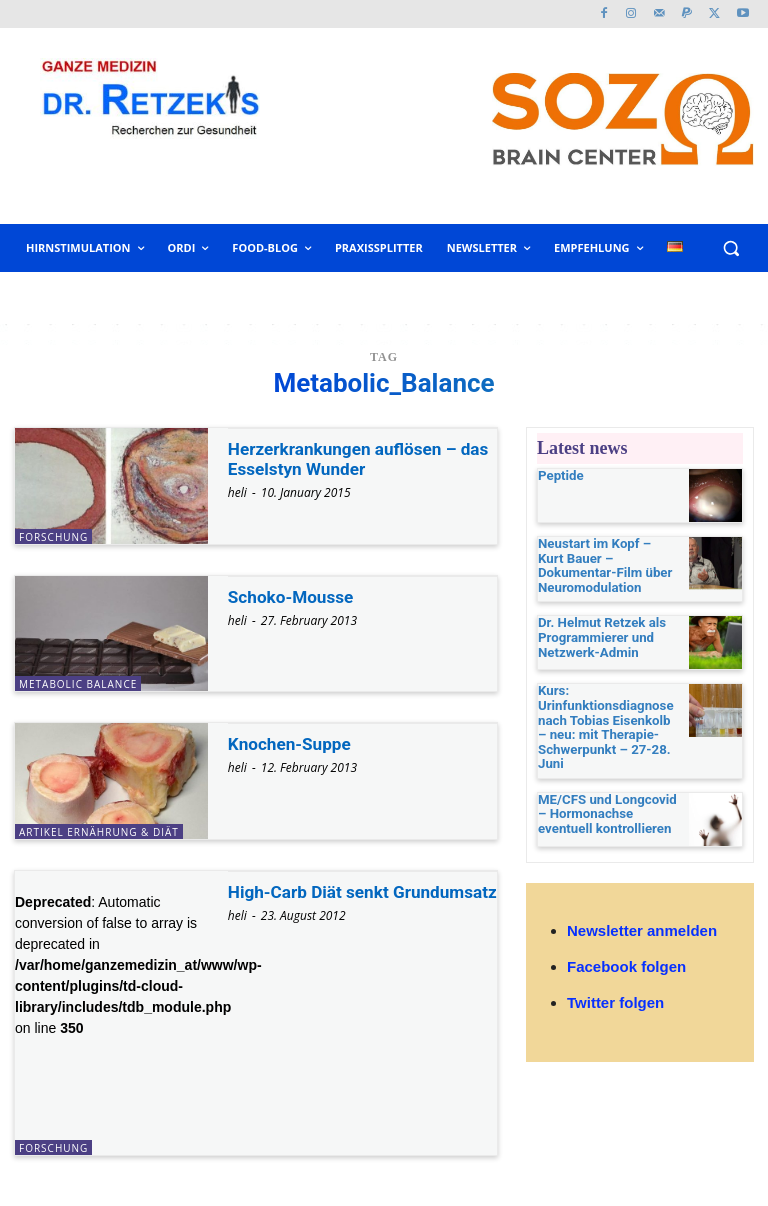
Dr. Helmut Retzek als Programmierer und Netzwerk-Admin (596, 627)
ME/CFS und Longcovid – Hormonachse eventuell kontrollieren (606, 797)
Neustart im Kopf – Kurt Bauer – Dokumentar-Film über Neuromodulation (607, 558)
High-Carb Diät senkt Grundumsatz (312, 901)
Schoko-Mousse (294, 596)
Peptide (558, 476)
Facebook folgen (626, 951)
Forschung (53, 537)
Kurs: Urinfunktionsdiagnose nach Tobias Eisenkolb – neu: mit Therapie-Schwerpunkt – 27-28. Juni (603, 716)
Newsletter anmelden (642, 915)
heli (237, 492)
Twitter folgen (615, 987)
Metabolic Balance (78, 684)
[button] (730, 248)
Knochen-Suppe (292, 743)
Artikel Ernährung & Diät (99, 832)
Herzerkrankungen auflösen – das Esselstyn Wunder (348, 458)
